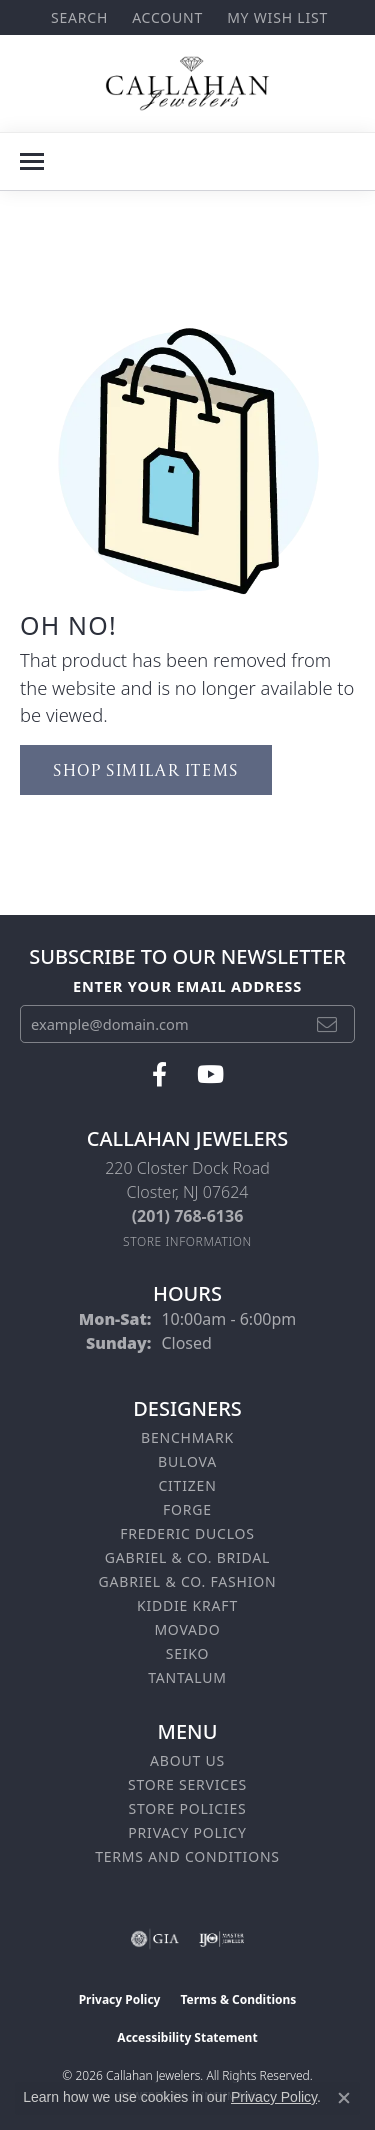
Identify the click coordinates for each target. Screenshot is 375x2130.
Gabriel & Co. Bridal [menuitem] (187, 1557)
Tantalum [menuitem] (187, 1677)
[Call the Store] (188, 1216)
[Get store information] (187, 1241)
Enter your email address (187, 986)
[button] (77, 17)
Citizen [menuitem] (187, 1485)
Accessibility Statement (187, 2037)
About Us (187, 1760)
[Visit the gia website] (155, 1939)
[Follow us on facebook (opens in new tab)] (159, 1075)
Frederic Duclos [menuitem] (187, 1533)
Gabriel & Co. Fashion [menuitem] (188, 1581)
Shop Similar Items (146, 769)
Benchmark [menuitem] (187, 1437)
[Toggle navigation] (32, 161)
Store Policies (187, 1808)
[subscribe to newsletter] (327, 1024)
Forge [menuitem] (187, 1509)
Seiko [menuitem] (188, 1653)
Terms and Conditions (187, 1856)
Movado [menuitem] (187, 1629)
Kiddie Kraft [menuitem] (187, 1605)
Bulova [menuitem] (187, 1461)
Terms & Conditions (238, 1999)
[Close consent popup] (344, 2098)
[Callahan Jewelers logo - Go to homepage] (187, 83)
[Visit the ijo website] (221, 1939)
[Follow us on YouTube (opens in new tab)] (210, 1075)
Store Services (187, 1784)
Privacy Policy (187, 1832)
